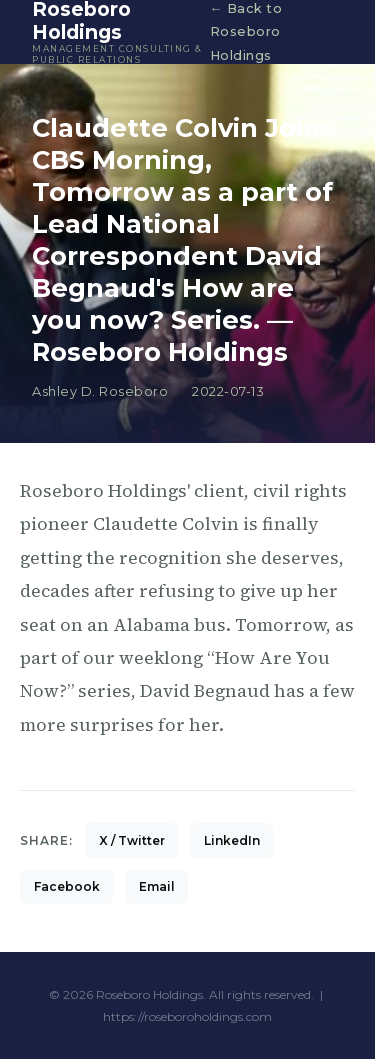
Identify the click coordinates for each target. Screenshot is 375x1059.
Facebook (67, 886)
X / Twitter (132, 840)
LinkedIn (232, 840)
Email (157, 886)
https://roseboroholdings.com (187, 1016)
